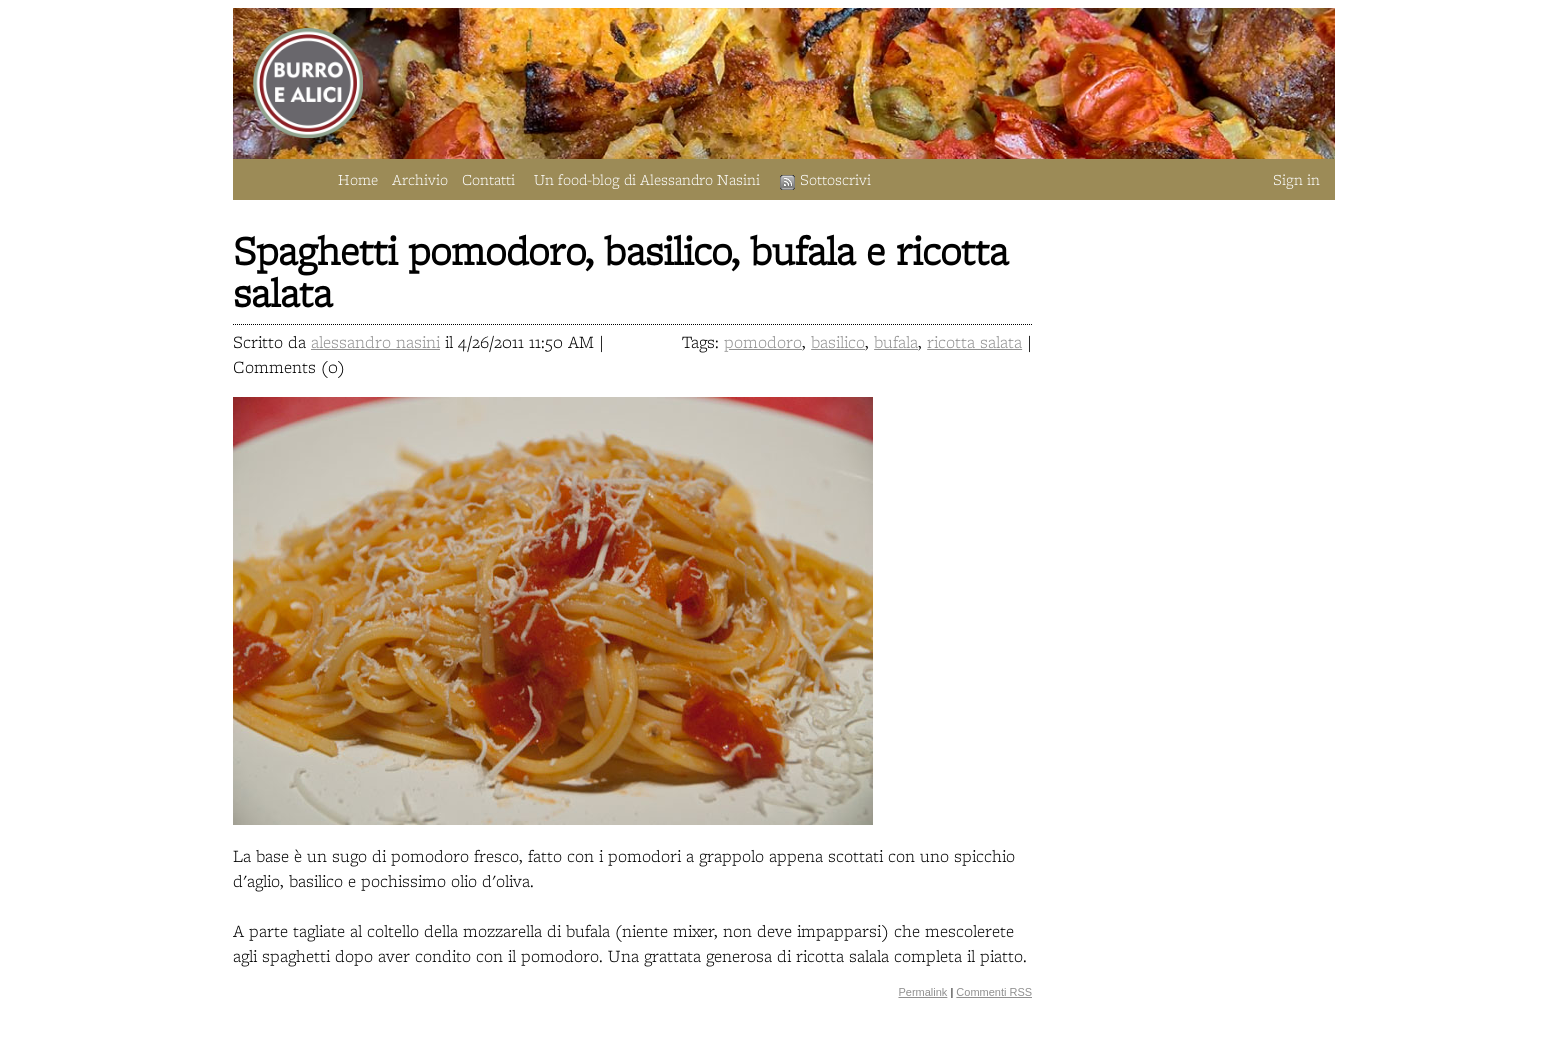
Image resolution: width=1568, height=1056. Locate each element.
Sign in (1296, 179)
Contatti (488, 179)
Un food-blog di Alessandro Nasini (647, 179)
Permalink (922, 992)
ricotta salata (974, 341)
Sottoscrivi (825, 179)
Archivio (420, 179)
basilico (838, 341)
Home (358, 179)
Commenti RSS (994, 992)
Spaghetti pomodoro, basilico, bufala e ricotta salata (620, 271)
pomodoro (763, 341)
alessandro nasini (375, 341)
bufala (896, 341)
